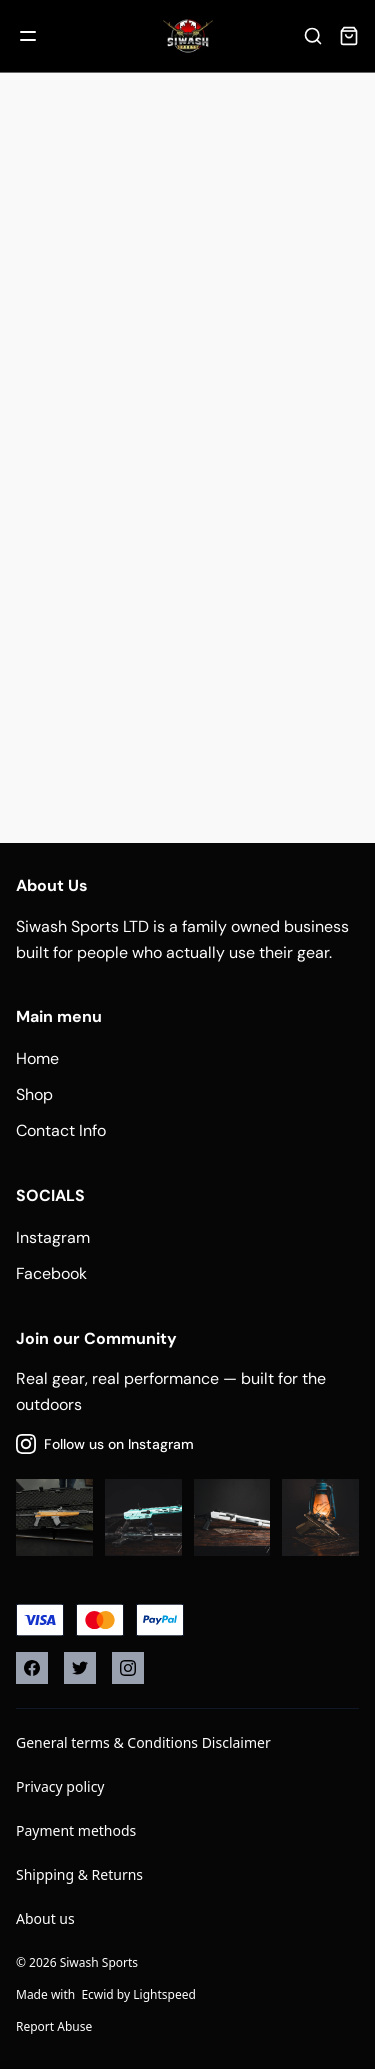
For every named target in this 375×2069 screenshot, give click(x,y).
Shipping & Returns (79, 1874)
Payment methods (76, 1830)
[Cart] (349, 36)
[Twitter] (80, 1668)
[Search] (313, 36)
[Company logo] (188, 36)
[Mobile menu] (28, 36)
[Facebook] (32, 1668)
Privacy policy (60, 1786)
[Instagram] (128, 1668)
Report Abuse (54, 2026)
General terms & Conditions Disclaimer (143, 1742)
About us (45, 1918)
